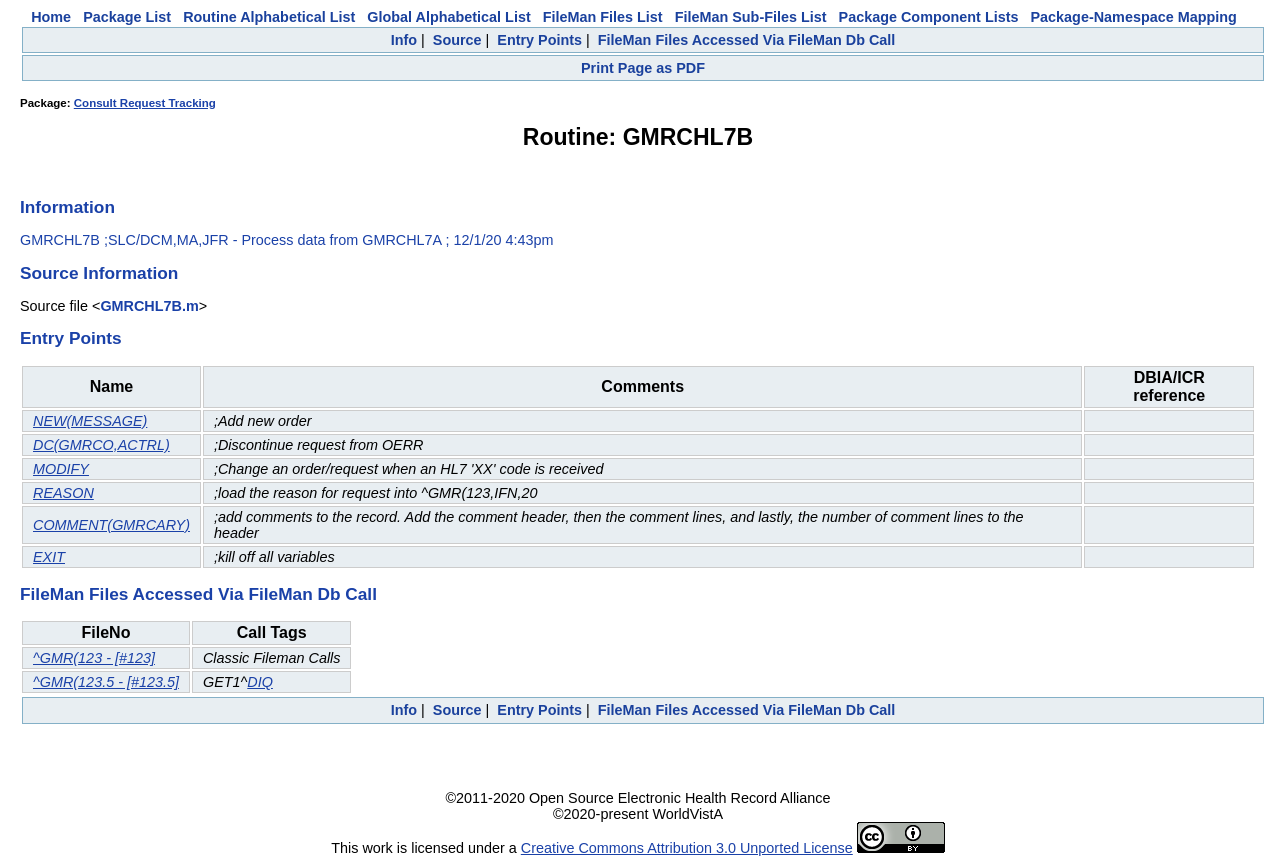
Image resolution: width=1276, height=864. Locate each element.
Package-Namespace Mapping (1134, 17)
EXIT (49, 557)
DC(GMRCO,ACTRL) (101, 445)
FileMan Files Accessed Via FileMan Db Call (747, 40)
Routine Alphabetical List (269, 17)
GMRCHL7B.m (149, 306)
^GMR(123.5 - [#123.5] (106, 682)
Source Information (99, 273)
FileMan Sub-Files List (751, 17)
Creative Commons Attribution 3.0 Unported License (687, 848)
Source (457, 40)
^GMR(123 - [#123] (94, 658)
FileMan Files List (603, 17)
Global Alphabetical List (448, 17)
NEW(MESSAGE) (90, 421)
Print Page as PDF (643, 68)
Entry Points (539, 40)
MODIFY (61, 469)
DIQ (260, 682)
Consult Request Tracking (145, 103)
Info (404, 40)
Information (67, 207)
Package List (127, 17)
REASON (63, 493)
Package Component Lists (929, 17)
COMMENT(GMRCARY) (111, 525)
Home (51, 17)
